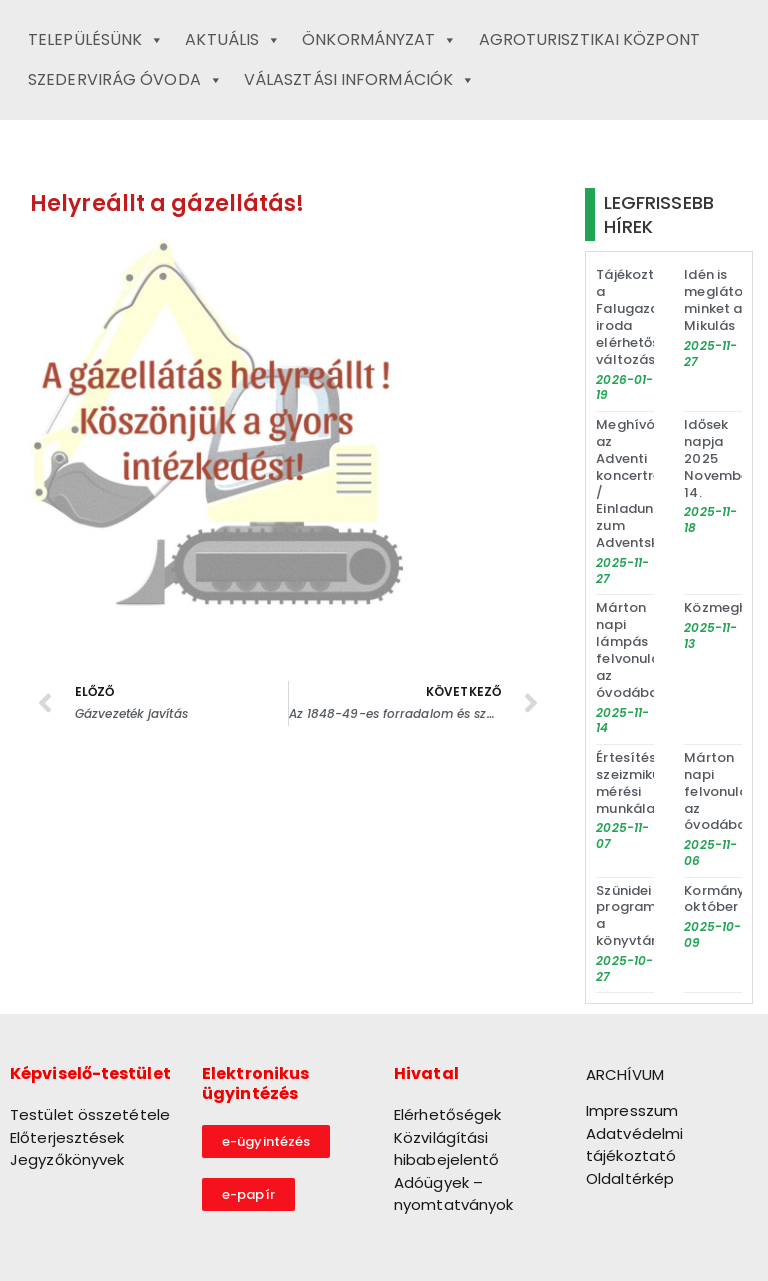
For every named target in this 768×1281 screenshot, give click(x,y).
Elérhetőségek (447, 1114)
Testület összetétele (90, 1114)
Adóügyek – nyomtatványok (453, 1194)
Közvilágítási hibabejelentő (446, 1149)
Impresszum (632, 1110)
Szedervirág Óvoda (125, 80)
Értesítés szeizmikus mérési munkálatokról (645, 783)
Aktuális (233, 40)
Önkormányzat (379, 40)
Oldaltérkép (630, 1178)
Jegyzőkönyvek (67, 1159)
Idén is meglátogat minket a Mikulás (725, 300)
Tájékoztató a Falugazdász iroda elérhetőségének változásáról (652, 316)
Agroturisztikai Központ (589, 39)
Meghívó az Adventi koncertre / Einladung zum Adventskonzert (648, 483)
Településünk (96, 40)
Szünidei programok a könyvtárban (639, 916)
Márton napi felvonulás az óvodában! (721, 791)
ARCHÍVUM (625, 1074)
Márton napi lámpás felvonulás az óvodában (631, 649)
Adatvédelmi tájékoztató (634, 1145)
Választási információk (359, 80)
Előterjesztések (67, 1137)
